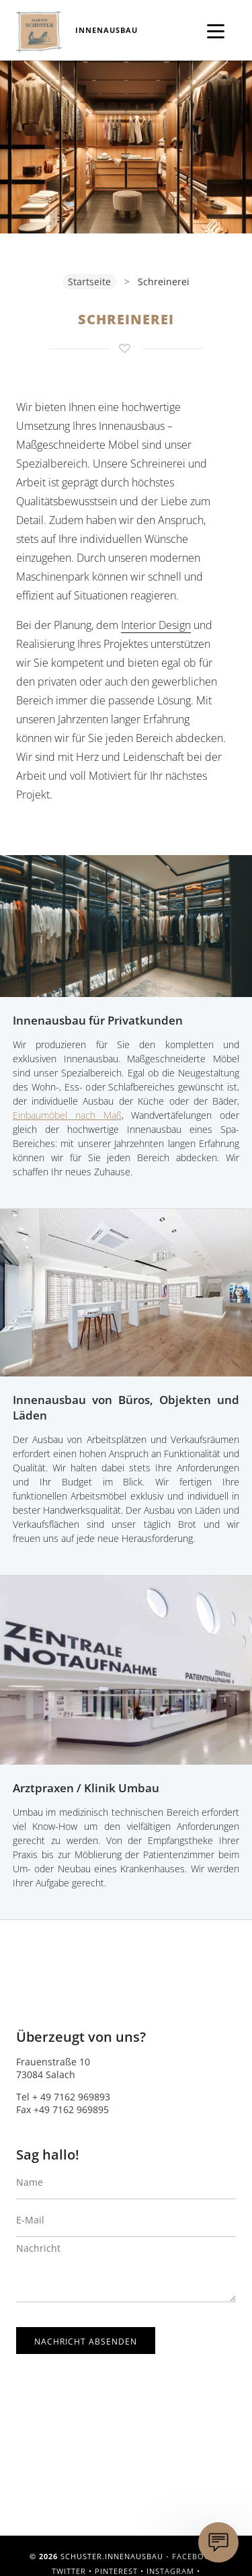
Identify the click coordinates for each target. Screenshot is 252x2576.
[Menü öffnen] (215, 28)
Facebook (194, 2556)
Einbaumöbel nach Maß (67, 1115)
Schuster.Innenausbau (39, 31)
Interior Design (156, 625)
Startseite (89, 281)
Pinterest (116, 2571)
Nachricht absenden (85, 2341)
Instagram (170, 2571)
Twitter (69, 2571)
